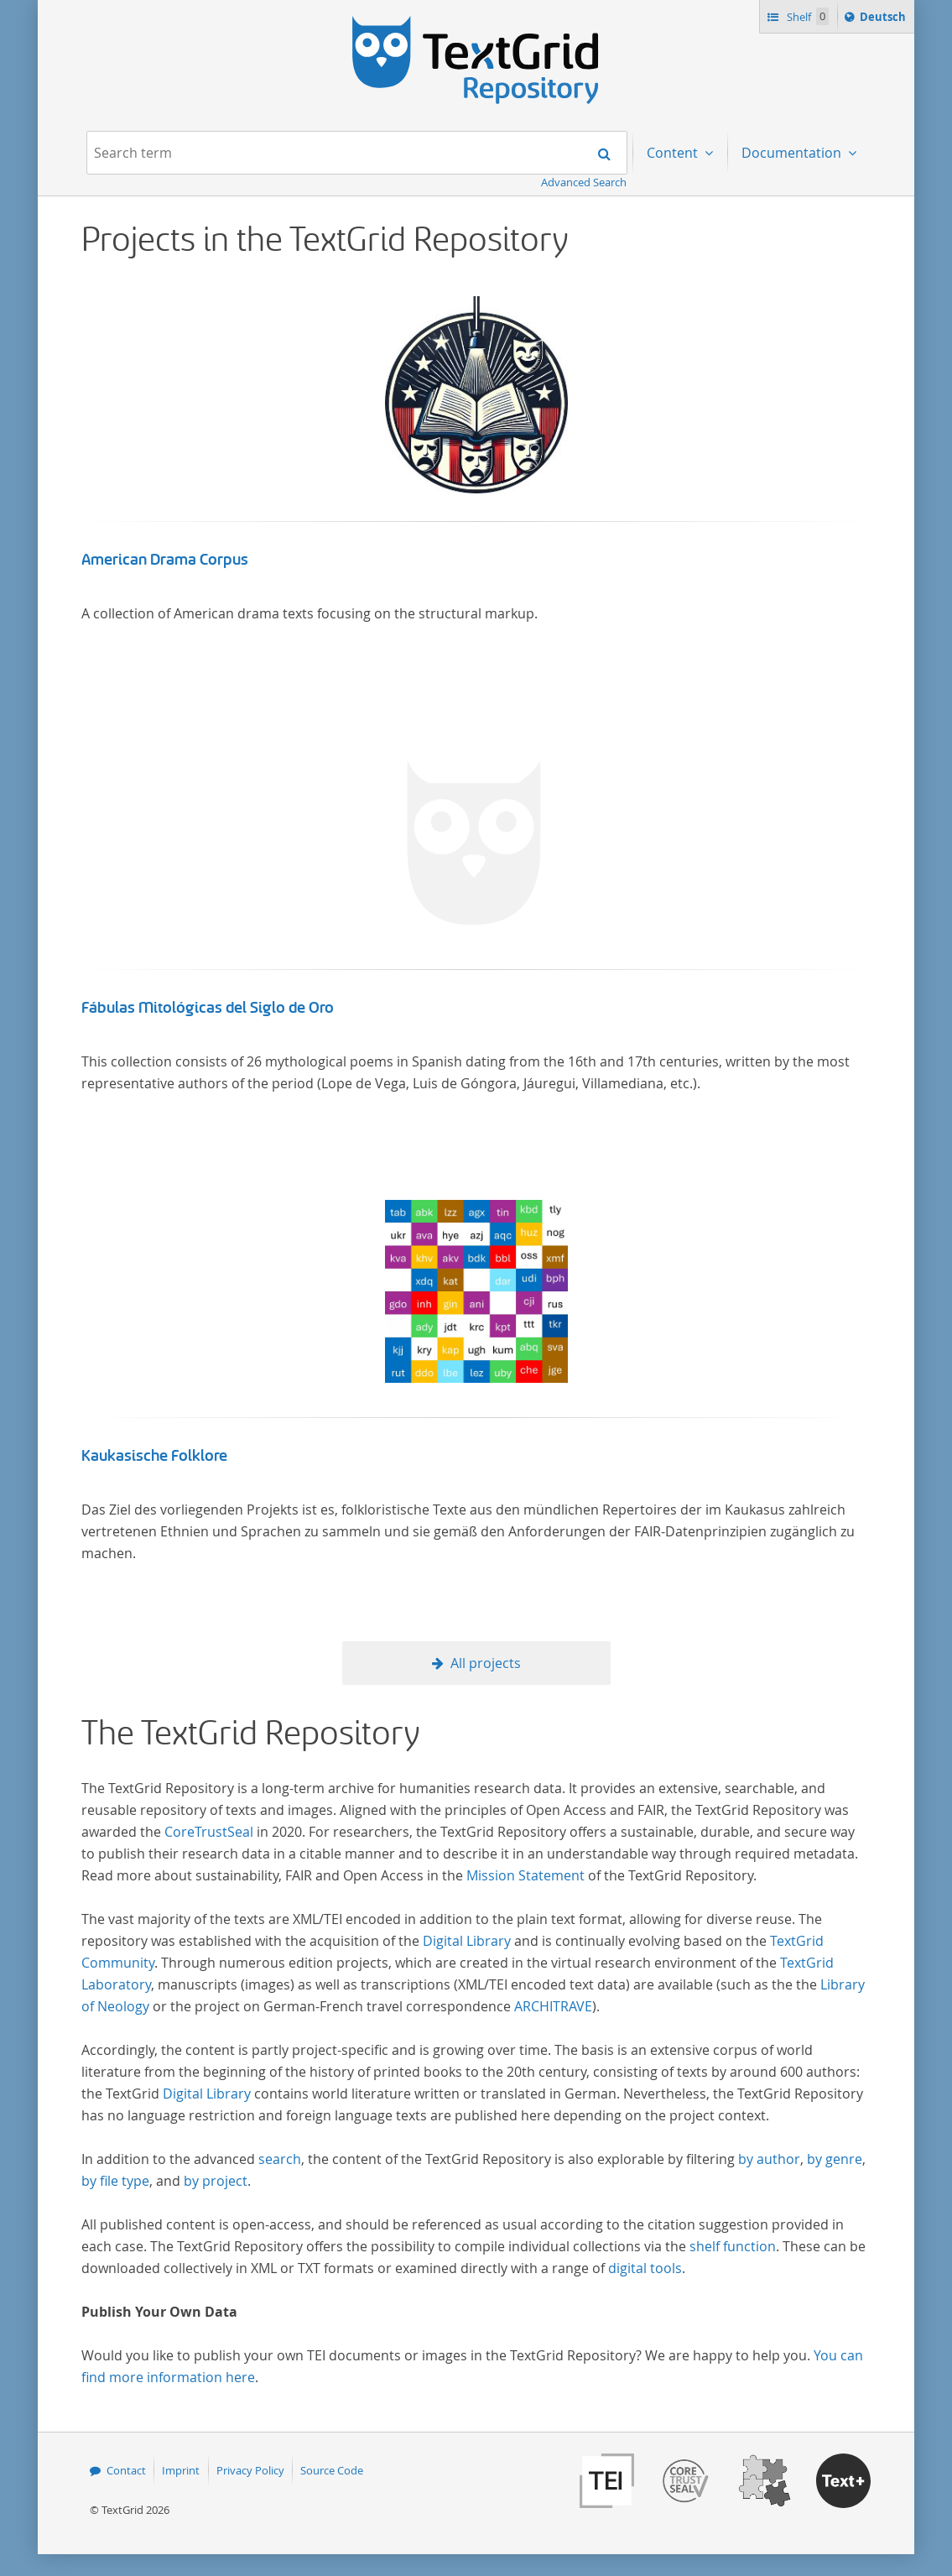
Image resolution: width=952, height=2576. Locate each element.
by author (769, 2159)
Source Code (331, 2470)
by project (215, 2181)
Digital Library (467, 1941)
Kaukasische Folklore (154, 1456)
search (279, 2159)
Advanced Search (584, 182)
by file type (115, 2181)
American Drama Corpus (164, 559)
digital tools (645, 2268)
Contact (126, 2470)
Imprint (181, 2470)
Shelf (806, 16)
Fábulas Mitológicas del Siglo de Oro (207, 1008)
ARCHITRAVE (553, 2006)
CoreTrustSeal (208, 1831)
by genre (834, 2159)
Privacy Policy (250, 2470)
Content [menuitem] (674, 152)
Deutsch (884, 19)
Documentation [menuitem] (793, 152)
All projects (485, 1663)
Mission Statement (525, 1875)
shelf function (732, 2246)
